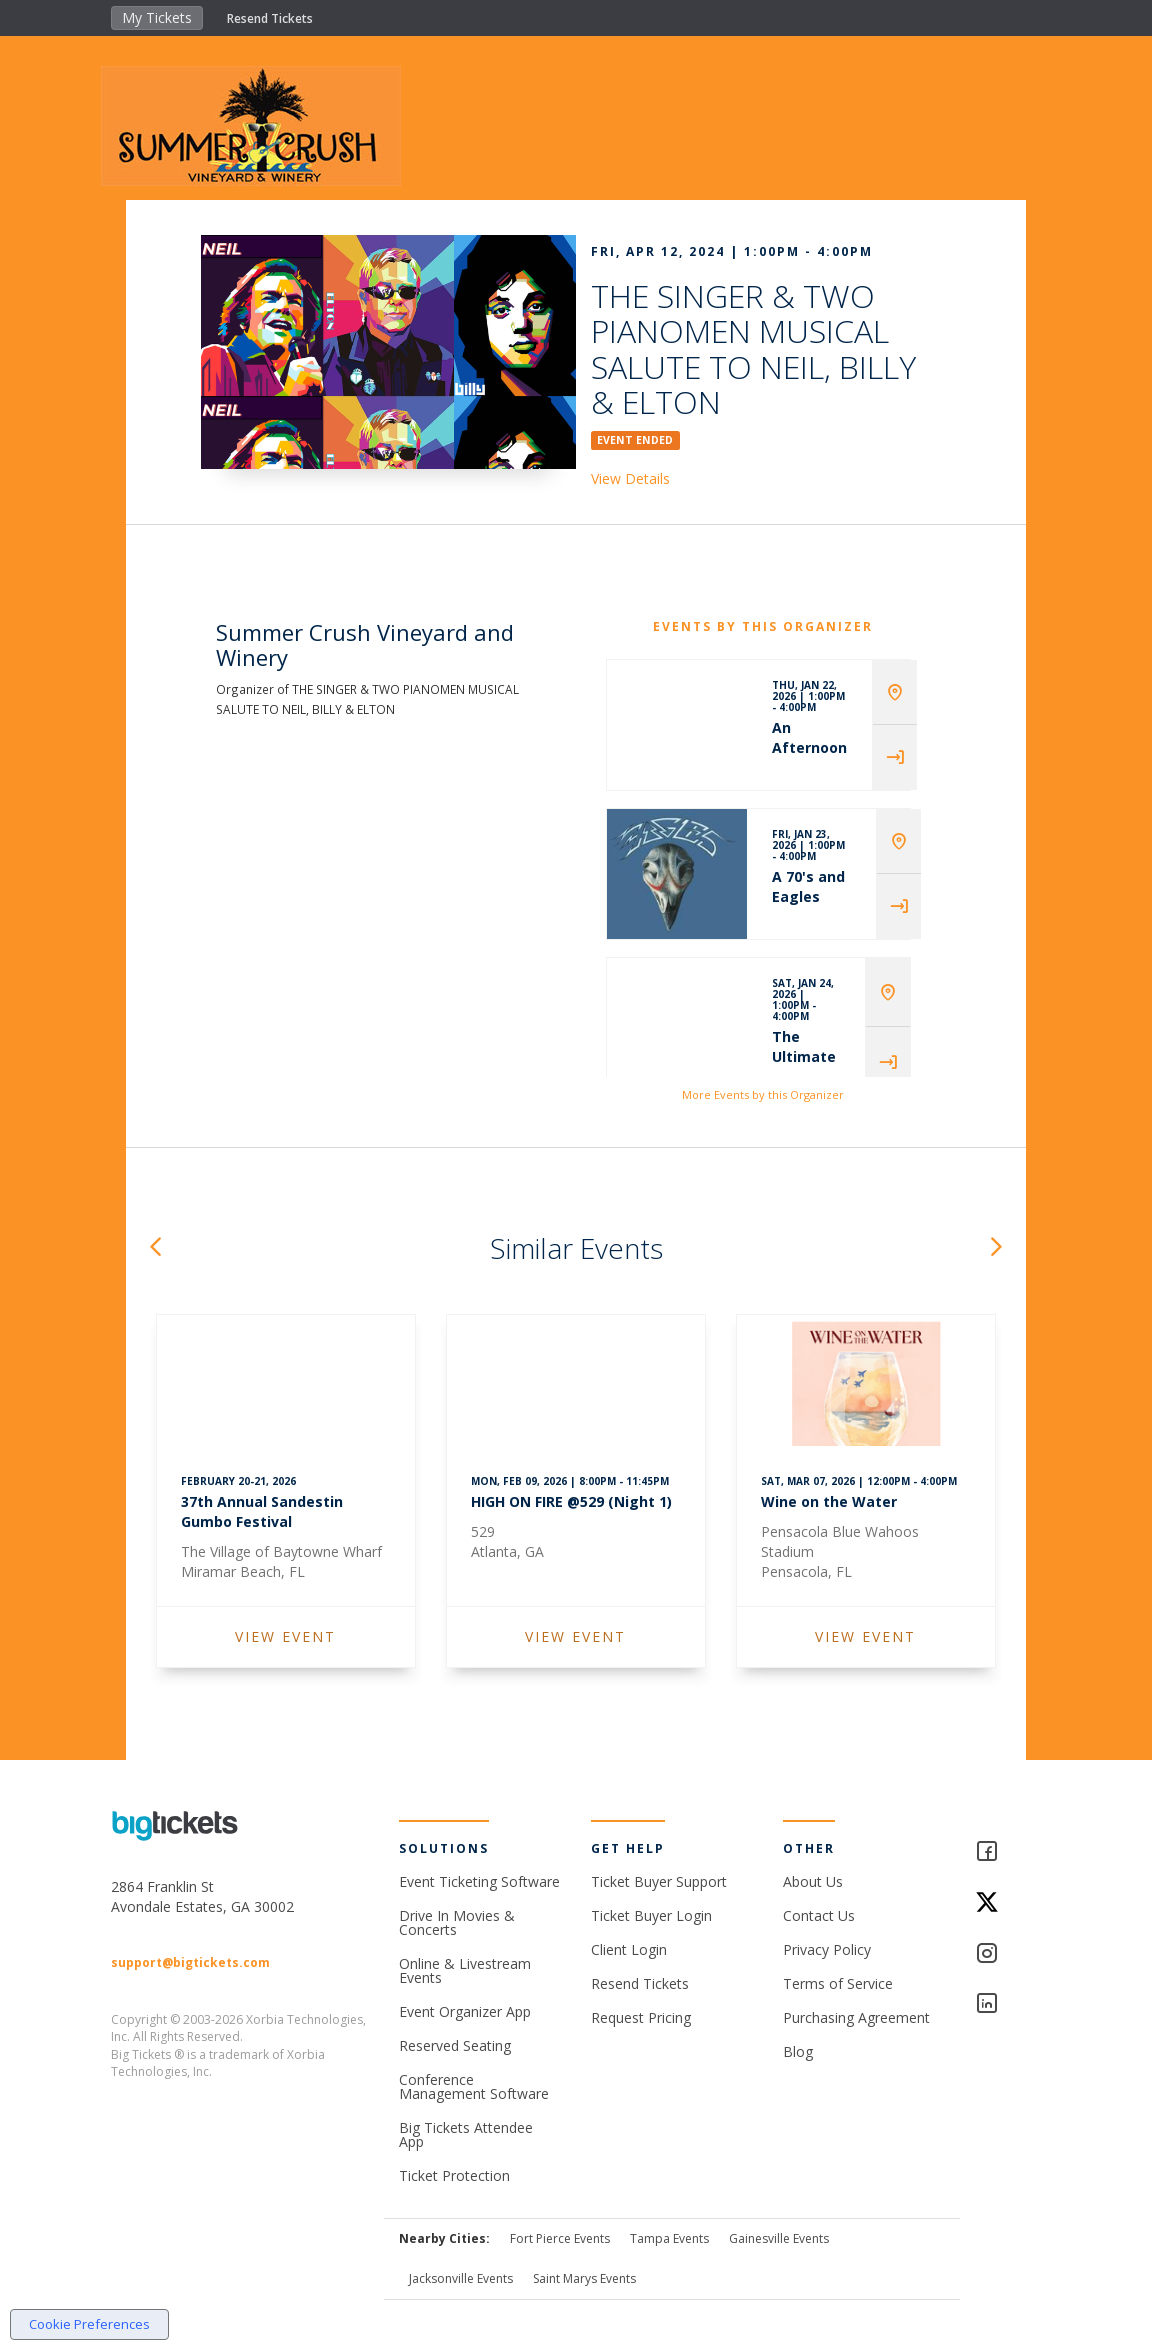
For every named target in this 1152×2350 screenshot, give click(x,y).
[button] (155, 1248)
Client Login (629, 1949)
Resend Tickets (270, 18)
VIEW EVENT (285, 1636)
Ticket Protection (454, 2175)
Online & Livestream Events (465, 1970)
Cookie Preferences (89, 2324)
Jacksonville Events (461, 2278)
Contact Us (819, 1915)
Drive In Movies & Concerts (457, 1922)
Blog (798, 2051)
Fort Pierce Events (560, 2238)
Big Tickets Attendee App (466, 2134)
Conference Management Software (474, 2086)
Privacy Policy (827, 1949)
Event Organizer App (465, 2011)
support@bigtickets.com (190, 1962)
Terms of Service (838, 1983)
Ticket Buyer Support (659, 1881)
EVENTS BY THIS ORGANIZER (763, 626)
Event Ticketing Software (479, 1881)
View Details (630, 478)
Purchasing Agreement (856, 2017)
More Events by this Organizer (763, 1094)
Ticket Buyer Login (651, 1915)
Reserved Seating (455, 2045)
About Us (813, 1881)
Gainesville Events (779, 2238)
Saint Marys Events (584, 2278)
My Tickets (157, 17)
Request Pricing (641, 2017)
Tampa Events (669, 2238)
